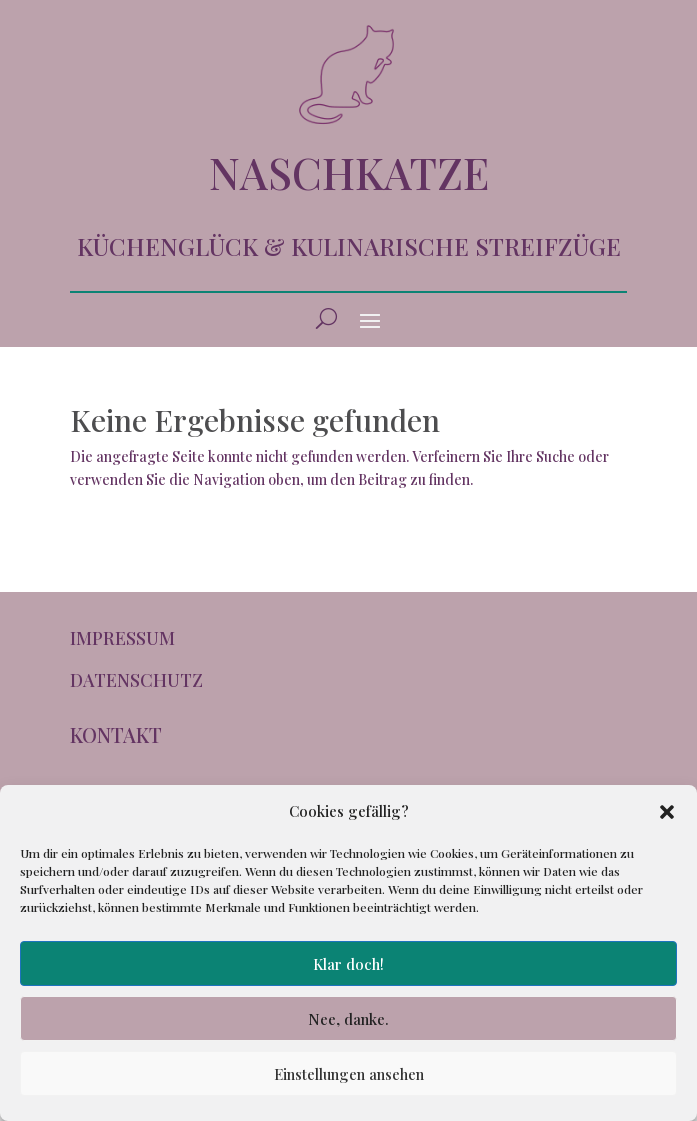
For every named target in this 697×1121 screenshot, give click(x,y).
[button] (667, 812)
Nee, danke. (348, 1019)
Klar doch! (348, 964)
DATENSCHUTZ (136, 680)
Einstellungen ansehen (349, 1074)
